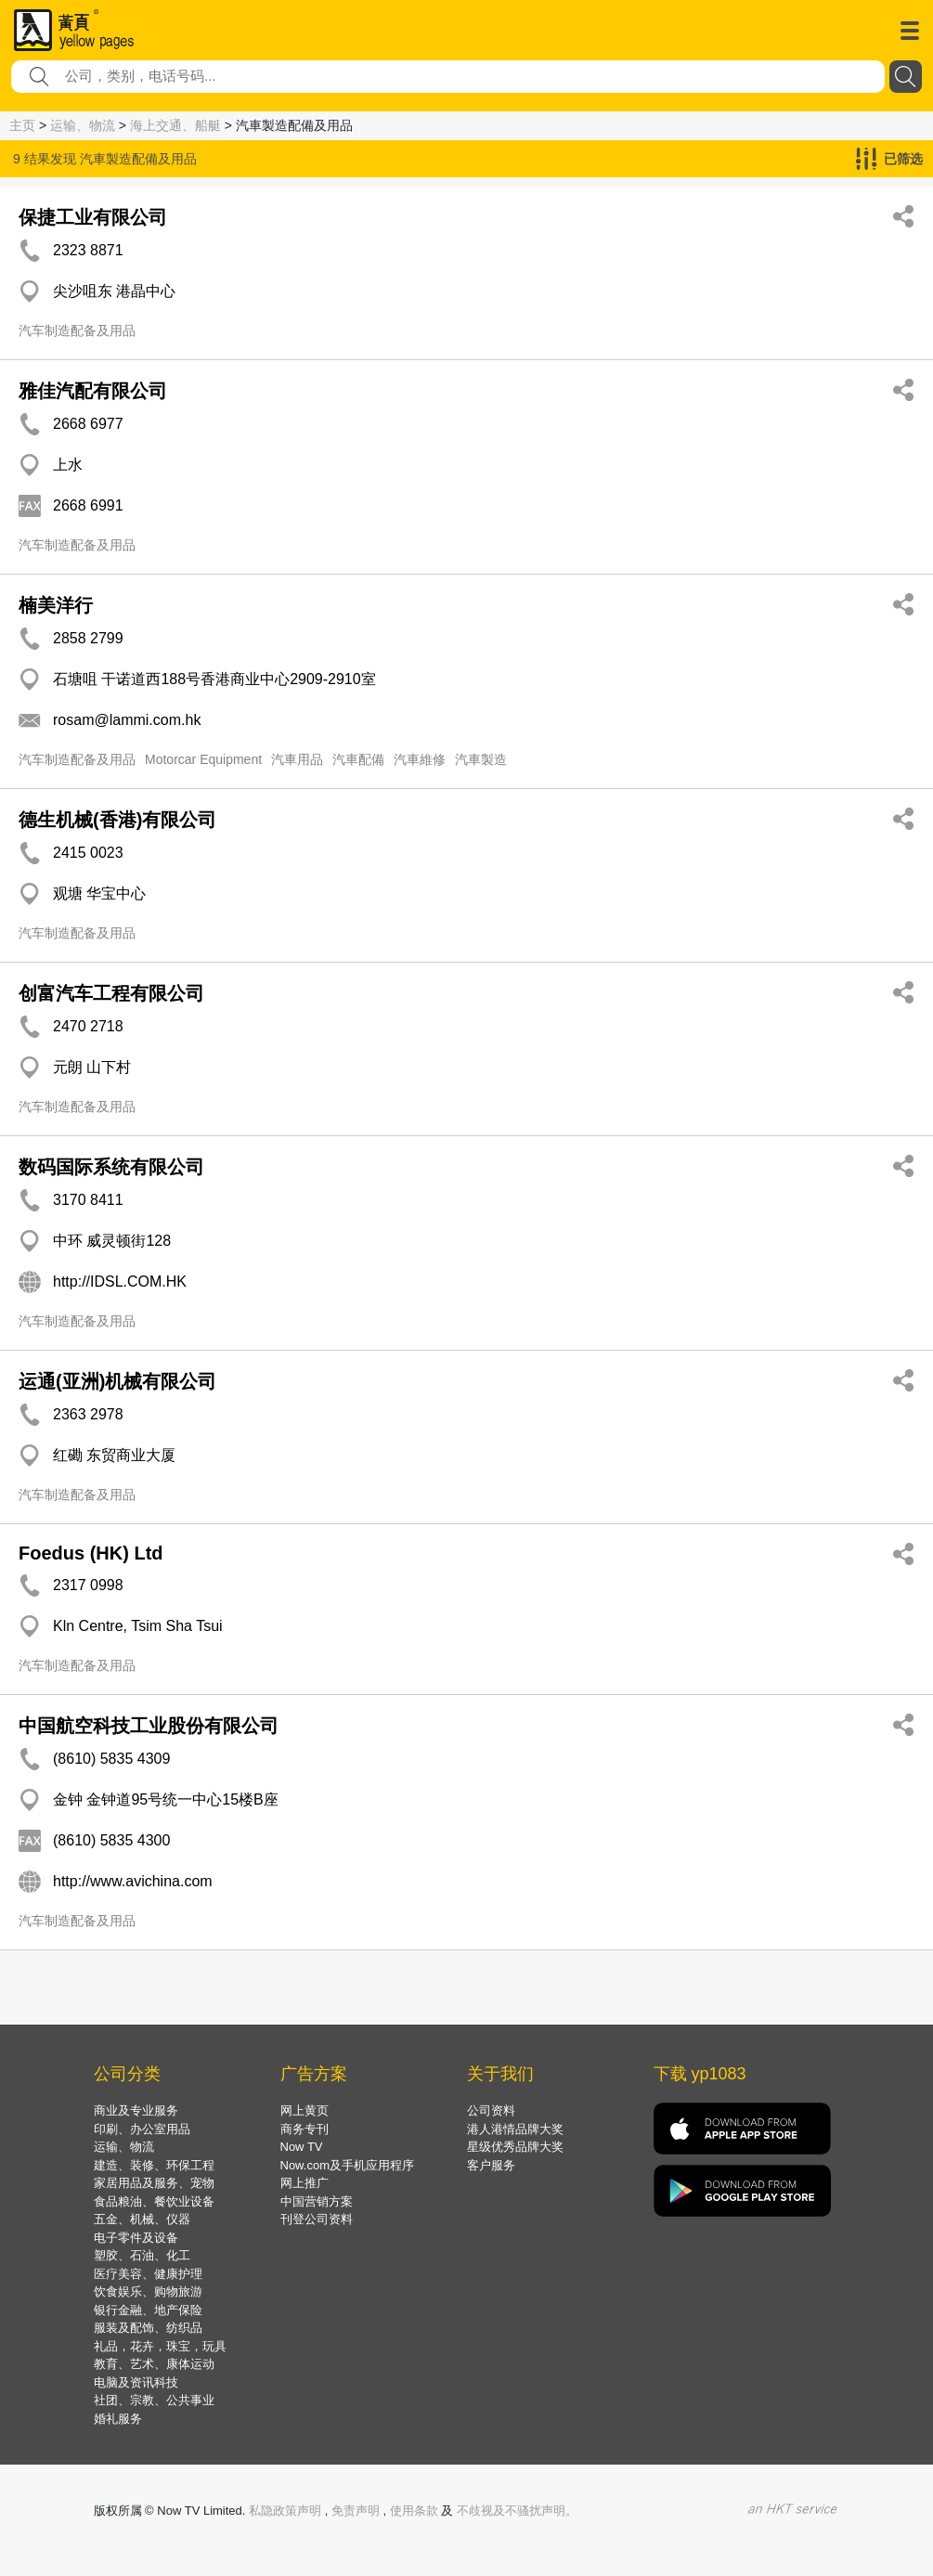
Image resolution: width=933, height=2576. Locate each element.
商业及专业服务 (136, 2110)
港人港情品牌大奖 (515, 2129)
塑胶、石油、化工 (142, 2255)
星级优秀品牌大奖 (515, 2147)
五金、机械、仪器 (142, 2219)
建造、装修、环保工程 (154, 2165)
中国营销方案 (316, 2201)
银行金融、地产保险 (148, 2310)
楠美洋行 (56, 605)
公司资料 (491, 2110)
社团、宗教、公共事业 (154, 2400)
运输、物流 (82, 125)
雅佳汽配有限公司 (93, 391)
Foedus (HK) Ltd (91, 1553)
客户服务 (491, 2165)
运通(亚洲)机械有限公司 (117, 1381)
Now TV (301, 2147)
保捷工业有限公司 (93, 217)
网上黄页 (304, 2110)
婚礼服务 (118, 2419)
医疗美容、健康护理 (148, 2274)
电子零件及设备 (136, 2238)
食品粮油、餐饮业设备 (154, 2201)
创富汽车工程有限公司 (111, 993)
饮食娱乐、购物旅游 (148, 2291)
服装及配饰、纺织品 (148, 2328)
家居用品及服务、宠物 (154, 2183)
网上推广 (304, 2183)
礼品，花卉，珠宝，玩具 (160, 2346)
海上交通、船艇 (175, 125)
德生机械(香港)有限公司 (117, 819)
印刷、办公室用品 (142, 2129)
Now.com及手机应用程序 (347, 2165)
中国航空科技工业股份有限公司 (149, 1725)
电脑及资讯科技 (136, 2382)
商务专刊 (304, 2129)
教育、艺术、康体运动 (154, 2364)
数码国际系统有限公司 (111, 1167)
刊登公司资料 (316, 2219)
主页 (22, 125)
